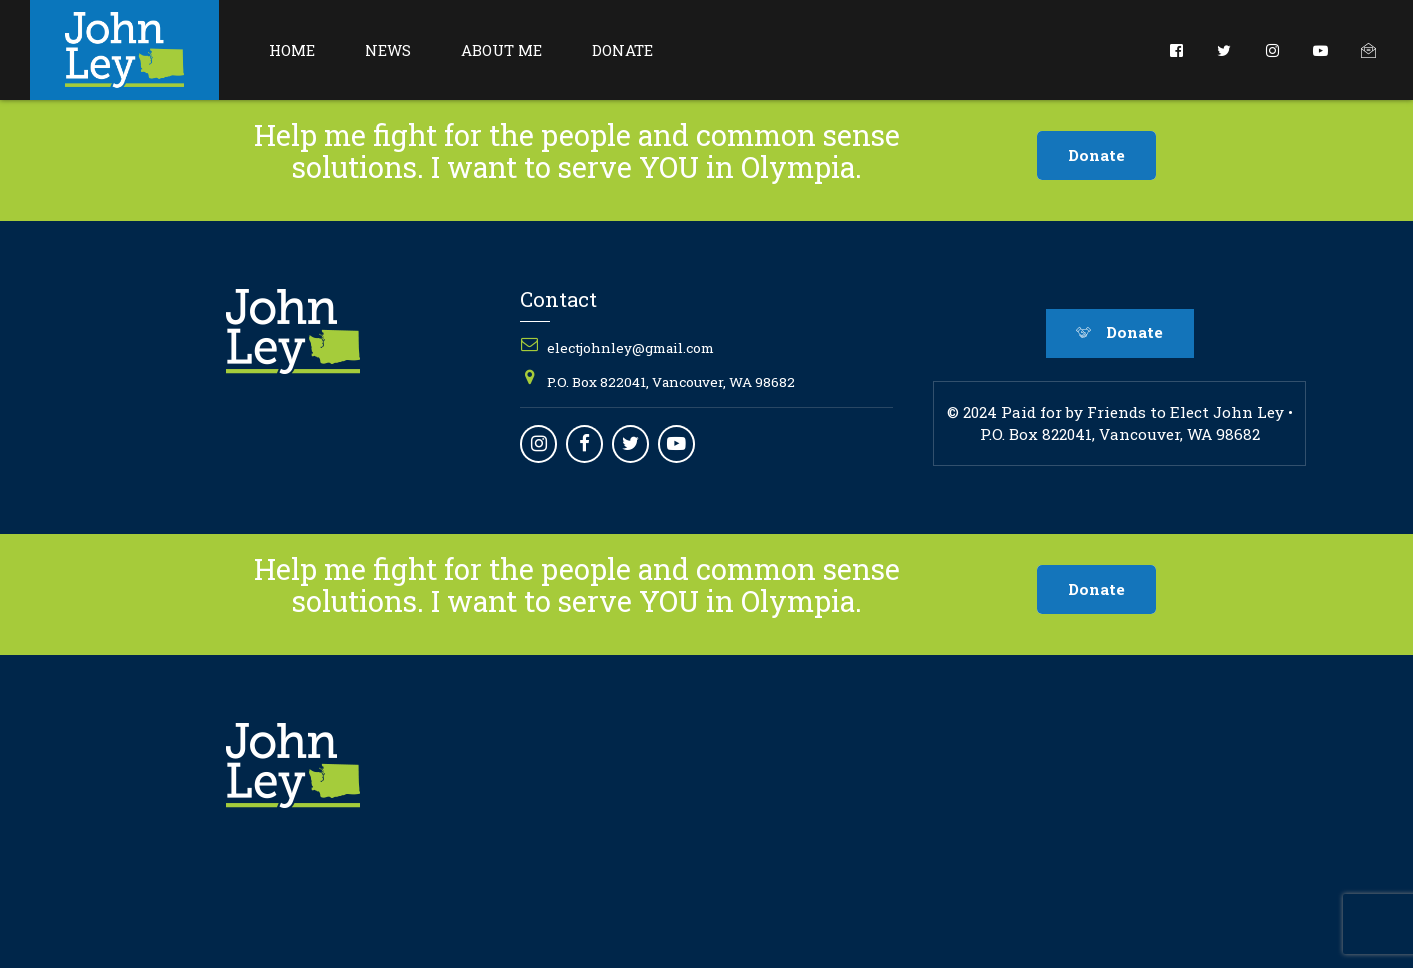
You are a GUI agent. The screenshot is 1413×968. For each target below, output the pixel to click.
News (388, 50)
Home (292, 50)
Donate (622, 50)
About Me (501, 50)
